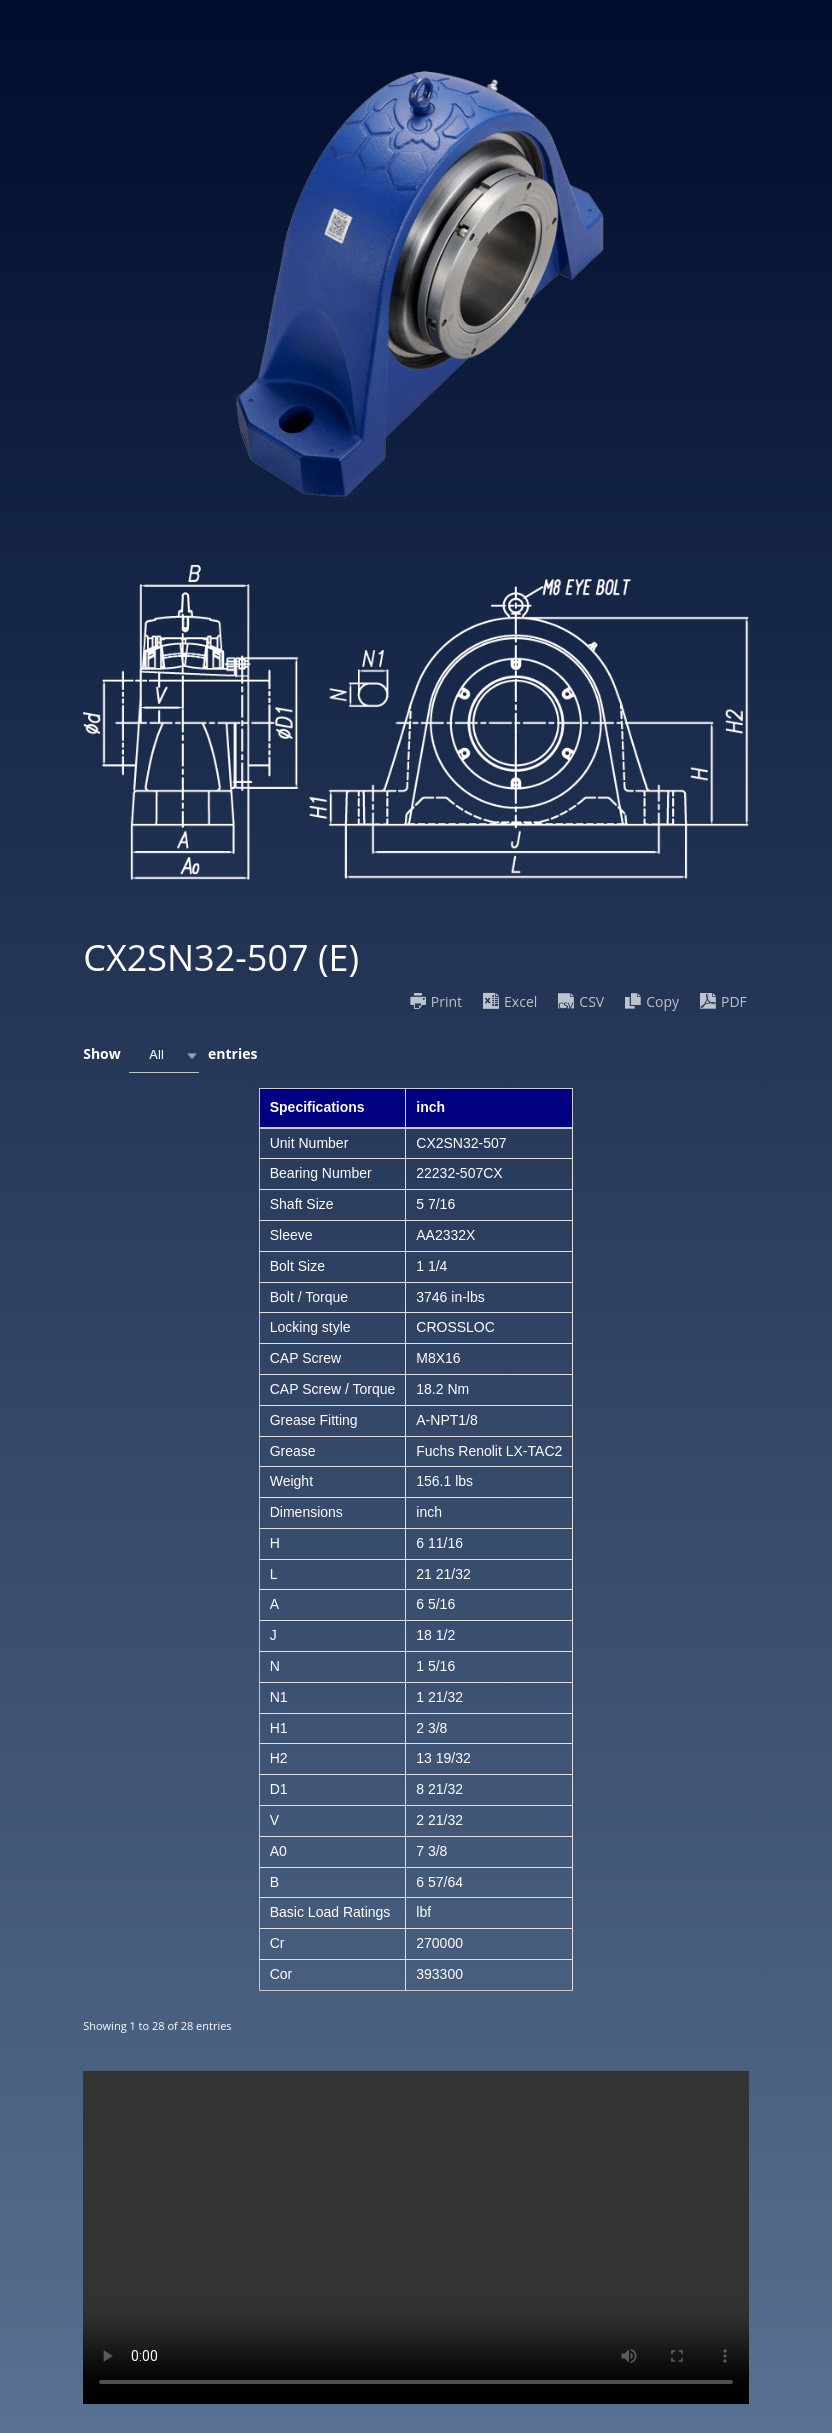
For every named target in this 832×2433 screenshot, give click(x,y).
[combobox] (164, 1055)
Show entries (170, 1055)
